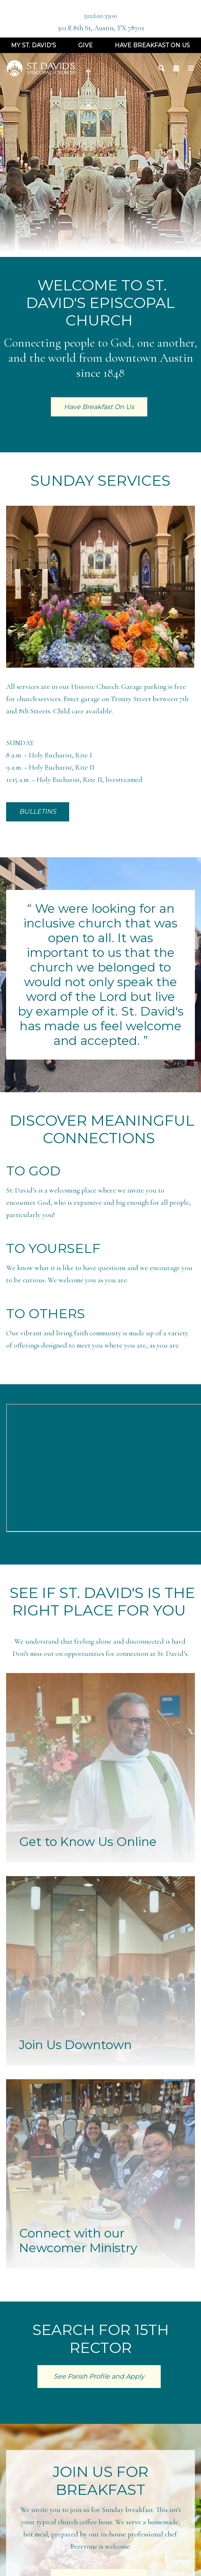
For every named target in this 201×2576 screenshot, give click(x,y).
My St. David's (33, 45)
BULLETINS (37, 811)
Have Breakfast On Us (152, 45)
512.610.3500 (100, 15)
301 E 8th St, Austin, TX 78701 (100, 28)
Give (85, 45)
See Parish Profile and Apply (99, 2376)
